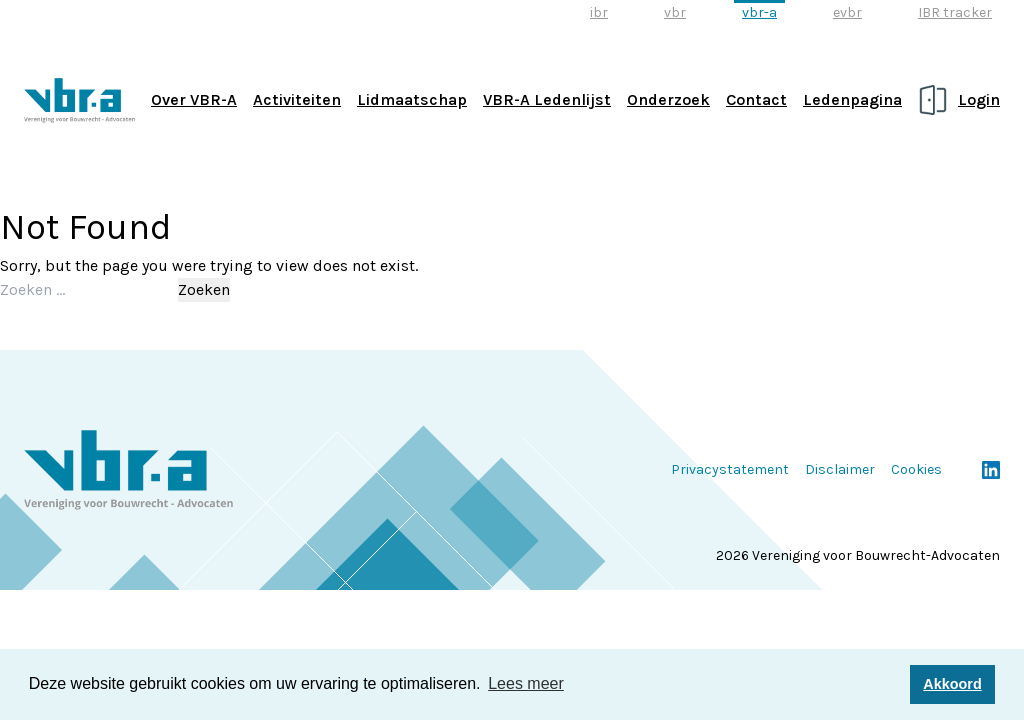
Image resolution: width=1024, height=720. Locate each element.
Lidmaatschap (412, 99)
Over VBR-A (194, 99)
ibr (599, 12)
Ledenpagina (852, 99)
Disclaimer (840, 469)
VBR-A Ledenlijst (547, 99)
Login (979, 99)
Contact (756, 99)
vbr (675, 12)
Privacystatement (730, 469)
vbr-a (759, 12)
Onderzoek (668, 99)
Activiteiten (297, 99)
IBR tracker (955, 12)
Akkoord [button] (952, 684)
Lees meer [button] (526, 683)
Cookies (916, 469)
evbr (847, 12)
